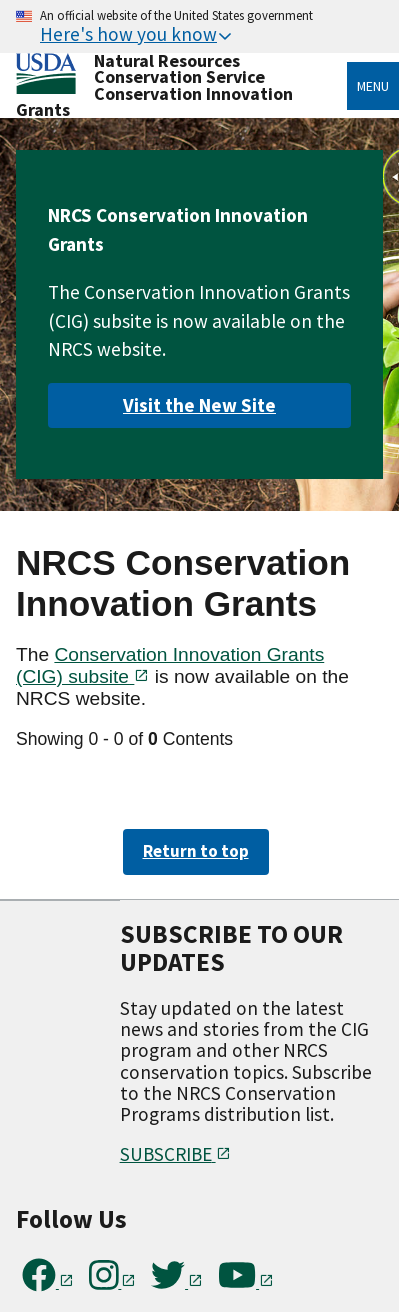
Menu (373, 86)
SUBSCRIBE (175, 1154)
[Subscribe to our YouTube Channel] (246, 1282)
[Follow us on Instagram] (113, 1282)
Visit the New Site (199, 405)
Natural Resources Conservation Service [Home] (179, 68)
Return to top (196, 851)
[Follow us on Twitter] (177, 1282)
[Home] (46, 74)
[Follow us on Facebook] (48, 1282)
